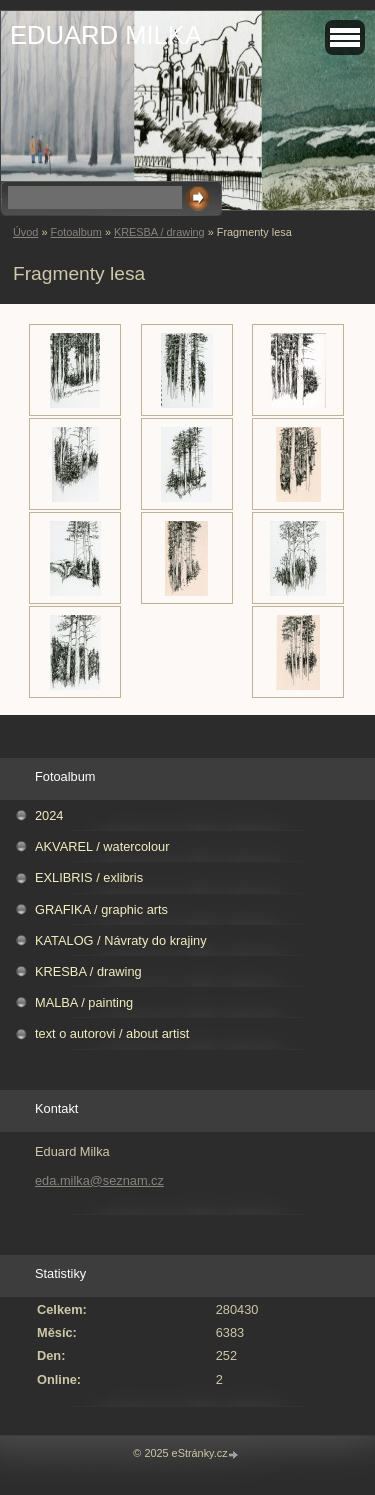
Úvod (25, 232)
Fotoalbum (75, 232)
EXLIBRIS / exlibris (89, 877)
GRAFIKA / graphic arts (101, 909)
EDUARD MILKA (106, 35)
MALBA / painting (84, 1002)
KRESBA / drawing (159, 232)
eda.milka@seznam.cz (99, 1180)
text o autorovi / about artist (112, 1033)
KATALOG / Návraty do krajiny (121, 940)
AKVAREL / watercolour (102, 846)
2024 (49, 815)
